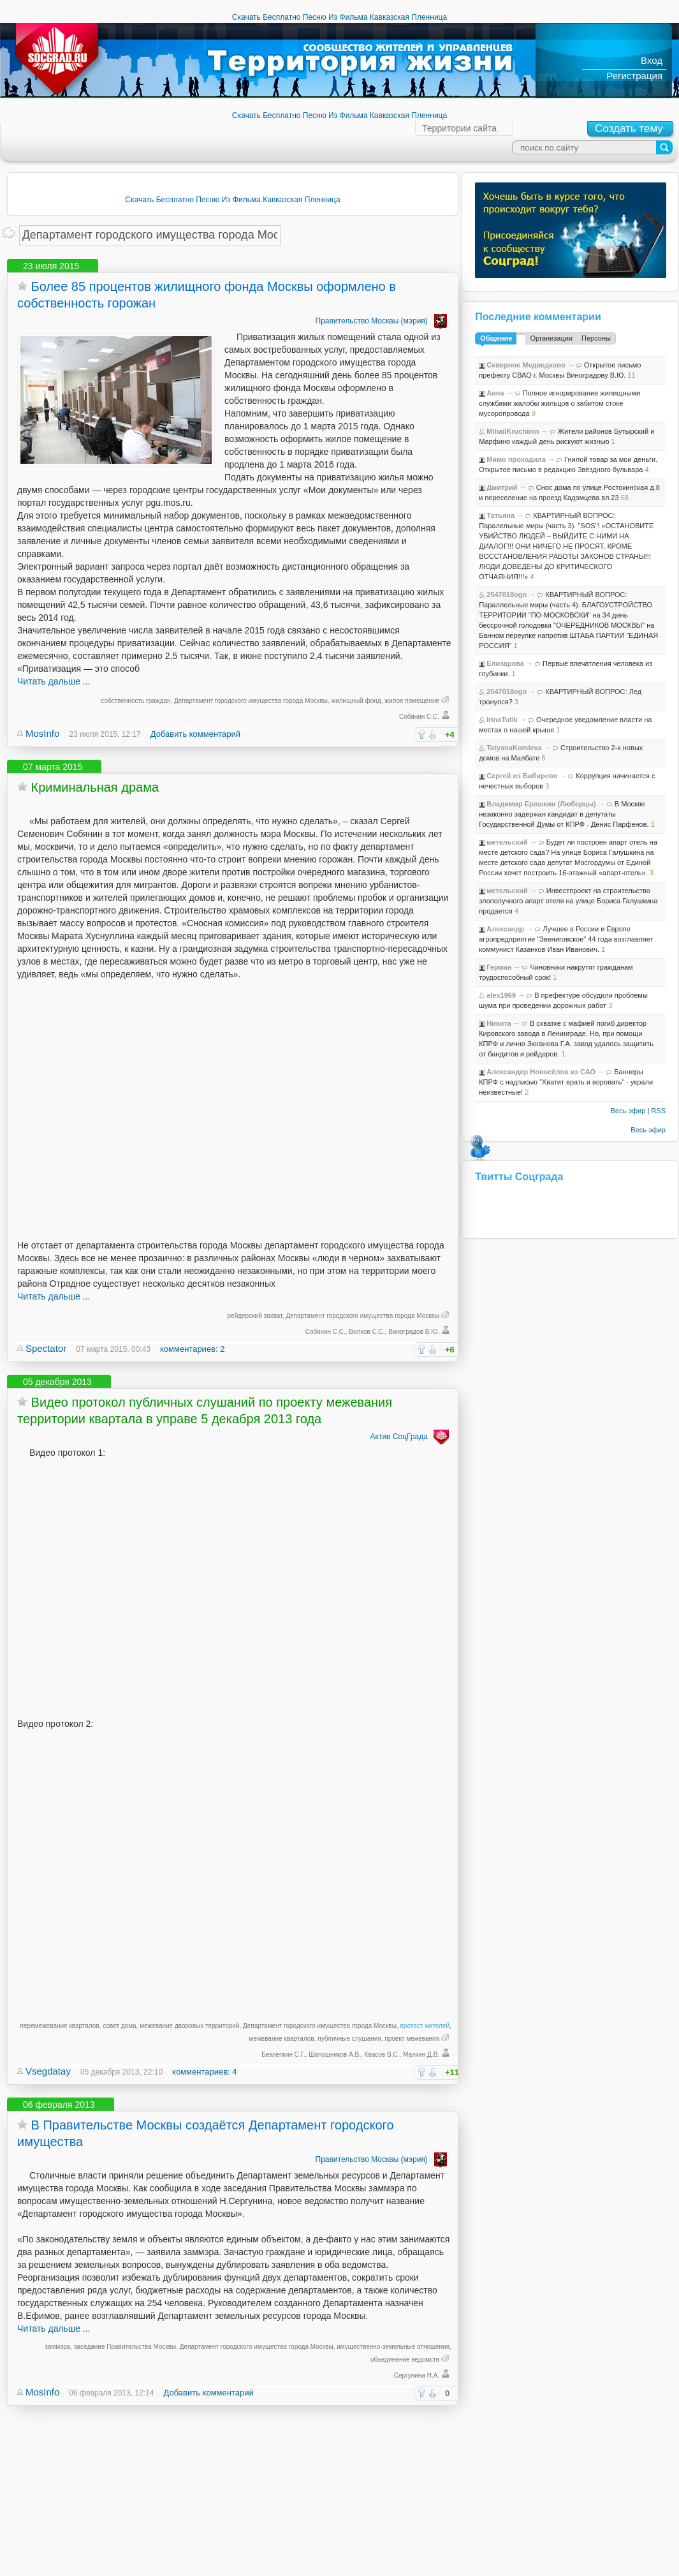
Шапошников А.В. (335, 2054)
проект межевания (411, 2038)
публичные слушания (349, 2038)
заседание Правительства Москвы (125, 2346)
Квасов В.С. (382, 2054)
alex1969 (501, 995)
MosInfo (42, 733)
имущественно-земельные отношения (393, 2346)
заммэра (57, 2346)
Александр (505, 929)
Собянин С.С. (419, 716)
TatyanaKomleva (514, 747)
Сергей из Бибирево (521, 776)
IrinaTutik (502, 719)
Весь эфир (628, 1110)
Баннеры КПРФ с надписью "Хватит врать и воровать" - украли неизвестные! (566, 1082)
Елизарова (505, 663)
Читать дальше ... (53, 681)
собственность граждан (135, 700)
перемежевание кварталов (59, 2025)
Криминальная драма (95, 787)
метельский (507, 842)
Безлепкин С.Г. (283, 2054)
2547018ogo (506, 594)
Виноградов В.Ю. (413, 1331)
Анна (495, 393)
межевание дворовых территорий (189, 2025)
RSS (658, 1110)
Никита (498, 1023)
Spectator (46, 1348)
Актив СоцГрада (410, 1436)
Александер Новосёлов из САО (540, 1072)
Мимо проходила (516, 459)
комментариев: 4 (204, 2071)
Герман (498, 967)
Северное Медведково (525, 365)
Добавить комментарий (195, 734)
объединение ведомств (404, 2359)
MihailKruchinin (512, 431)
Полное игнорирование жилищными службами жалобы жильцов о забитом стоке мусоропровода (559, 403)
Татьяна (500, 515)
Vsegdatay (48, 2071)
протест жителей (424, 2025)
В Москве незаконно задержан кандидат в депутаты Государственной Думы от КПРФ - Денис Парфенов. (563, 814)
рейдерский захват (255, 1315)
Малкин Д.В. (421, 2054)
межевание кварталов (281, 2038)
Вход (651, 60)
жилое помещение (411, 700)
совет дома (119, 2025)
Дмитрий (501, 487)
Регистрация (634, 75)
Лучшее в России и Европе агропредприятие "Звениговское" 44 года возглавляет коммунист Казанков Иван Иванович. (566, 939)
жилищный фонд (356, 700)
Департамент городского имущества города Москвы (251, 700)
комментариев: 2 (192, 1349)
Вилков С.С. (366, 1331)
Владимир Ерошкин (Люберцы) (540, 804)
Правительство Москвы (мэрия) (383, 320)
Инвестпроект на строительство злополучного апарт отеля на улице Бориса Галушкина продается (568, 901)
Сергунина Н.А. (416, 2375)
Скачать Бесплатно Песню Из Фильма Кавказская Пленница (339, 17)
